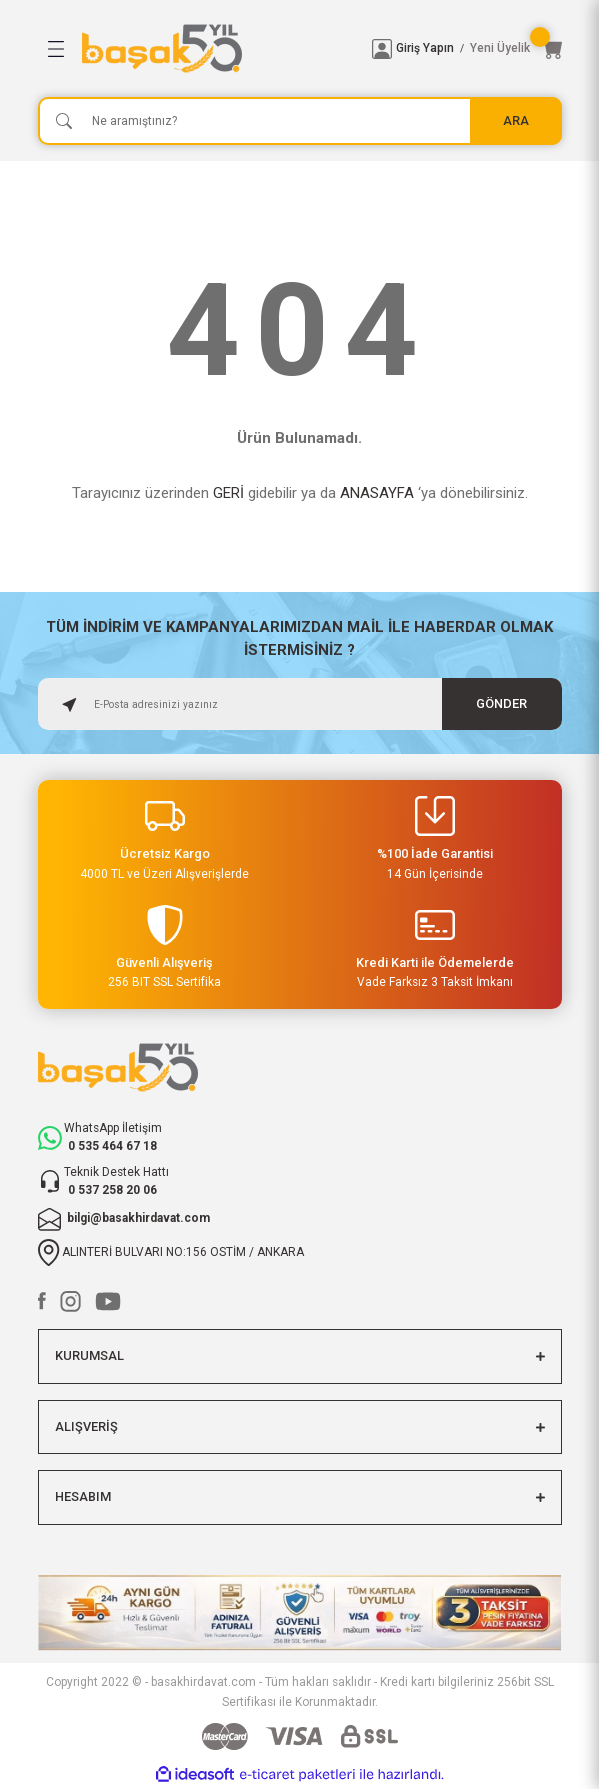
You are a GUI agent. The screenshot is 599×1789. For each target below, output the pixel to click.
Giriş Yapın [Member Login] (425, 48)
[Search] (300, 121)
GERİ (228, 493)
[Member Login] (382, 49)
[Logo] (219, 48)
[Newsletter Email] (300, 704)
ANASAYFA (377, 493)
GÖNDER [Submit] (501, 703)
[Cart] (552, 49)
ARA (516, 120)
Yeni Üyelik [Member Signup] (500, 48)
